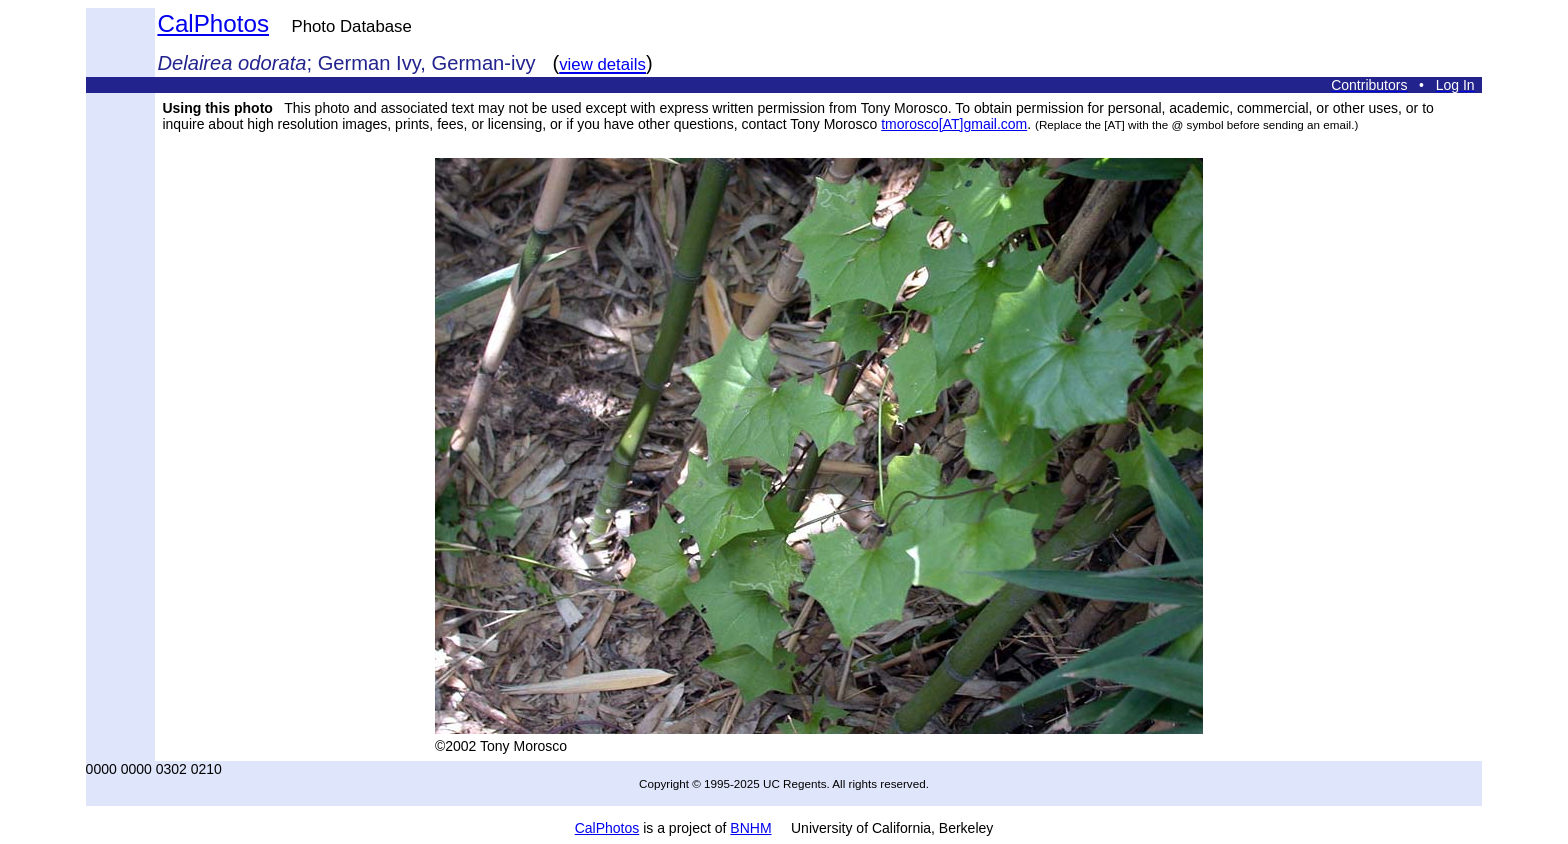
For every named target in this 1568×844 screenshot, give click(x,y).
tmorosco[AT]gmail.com (954, 124)
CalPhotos (213, 23)
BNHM (750, 828)
